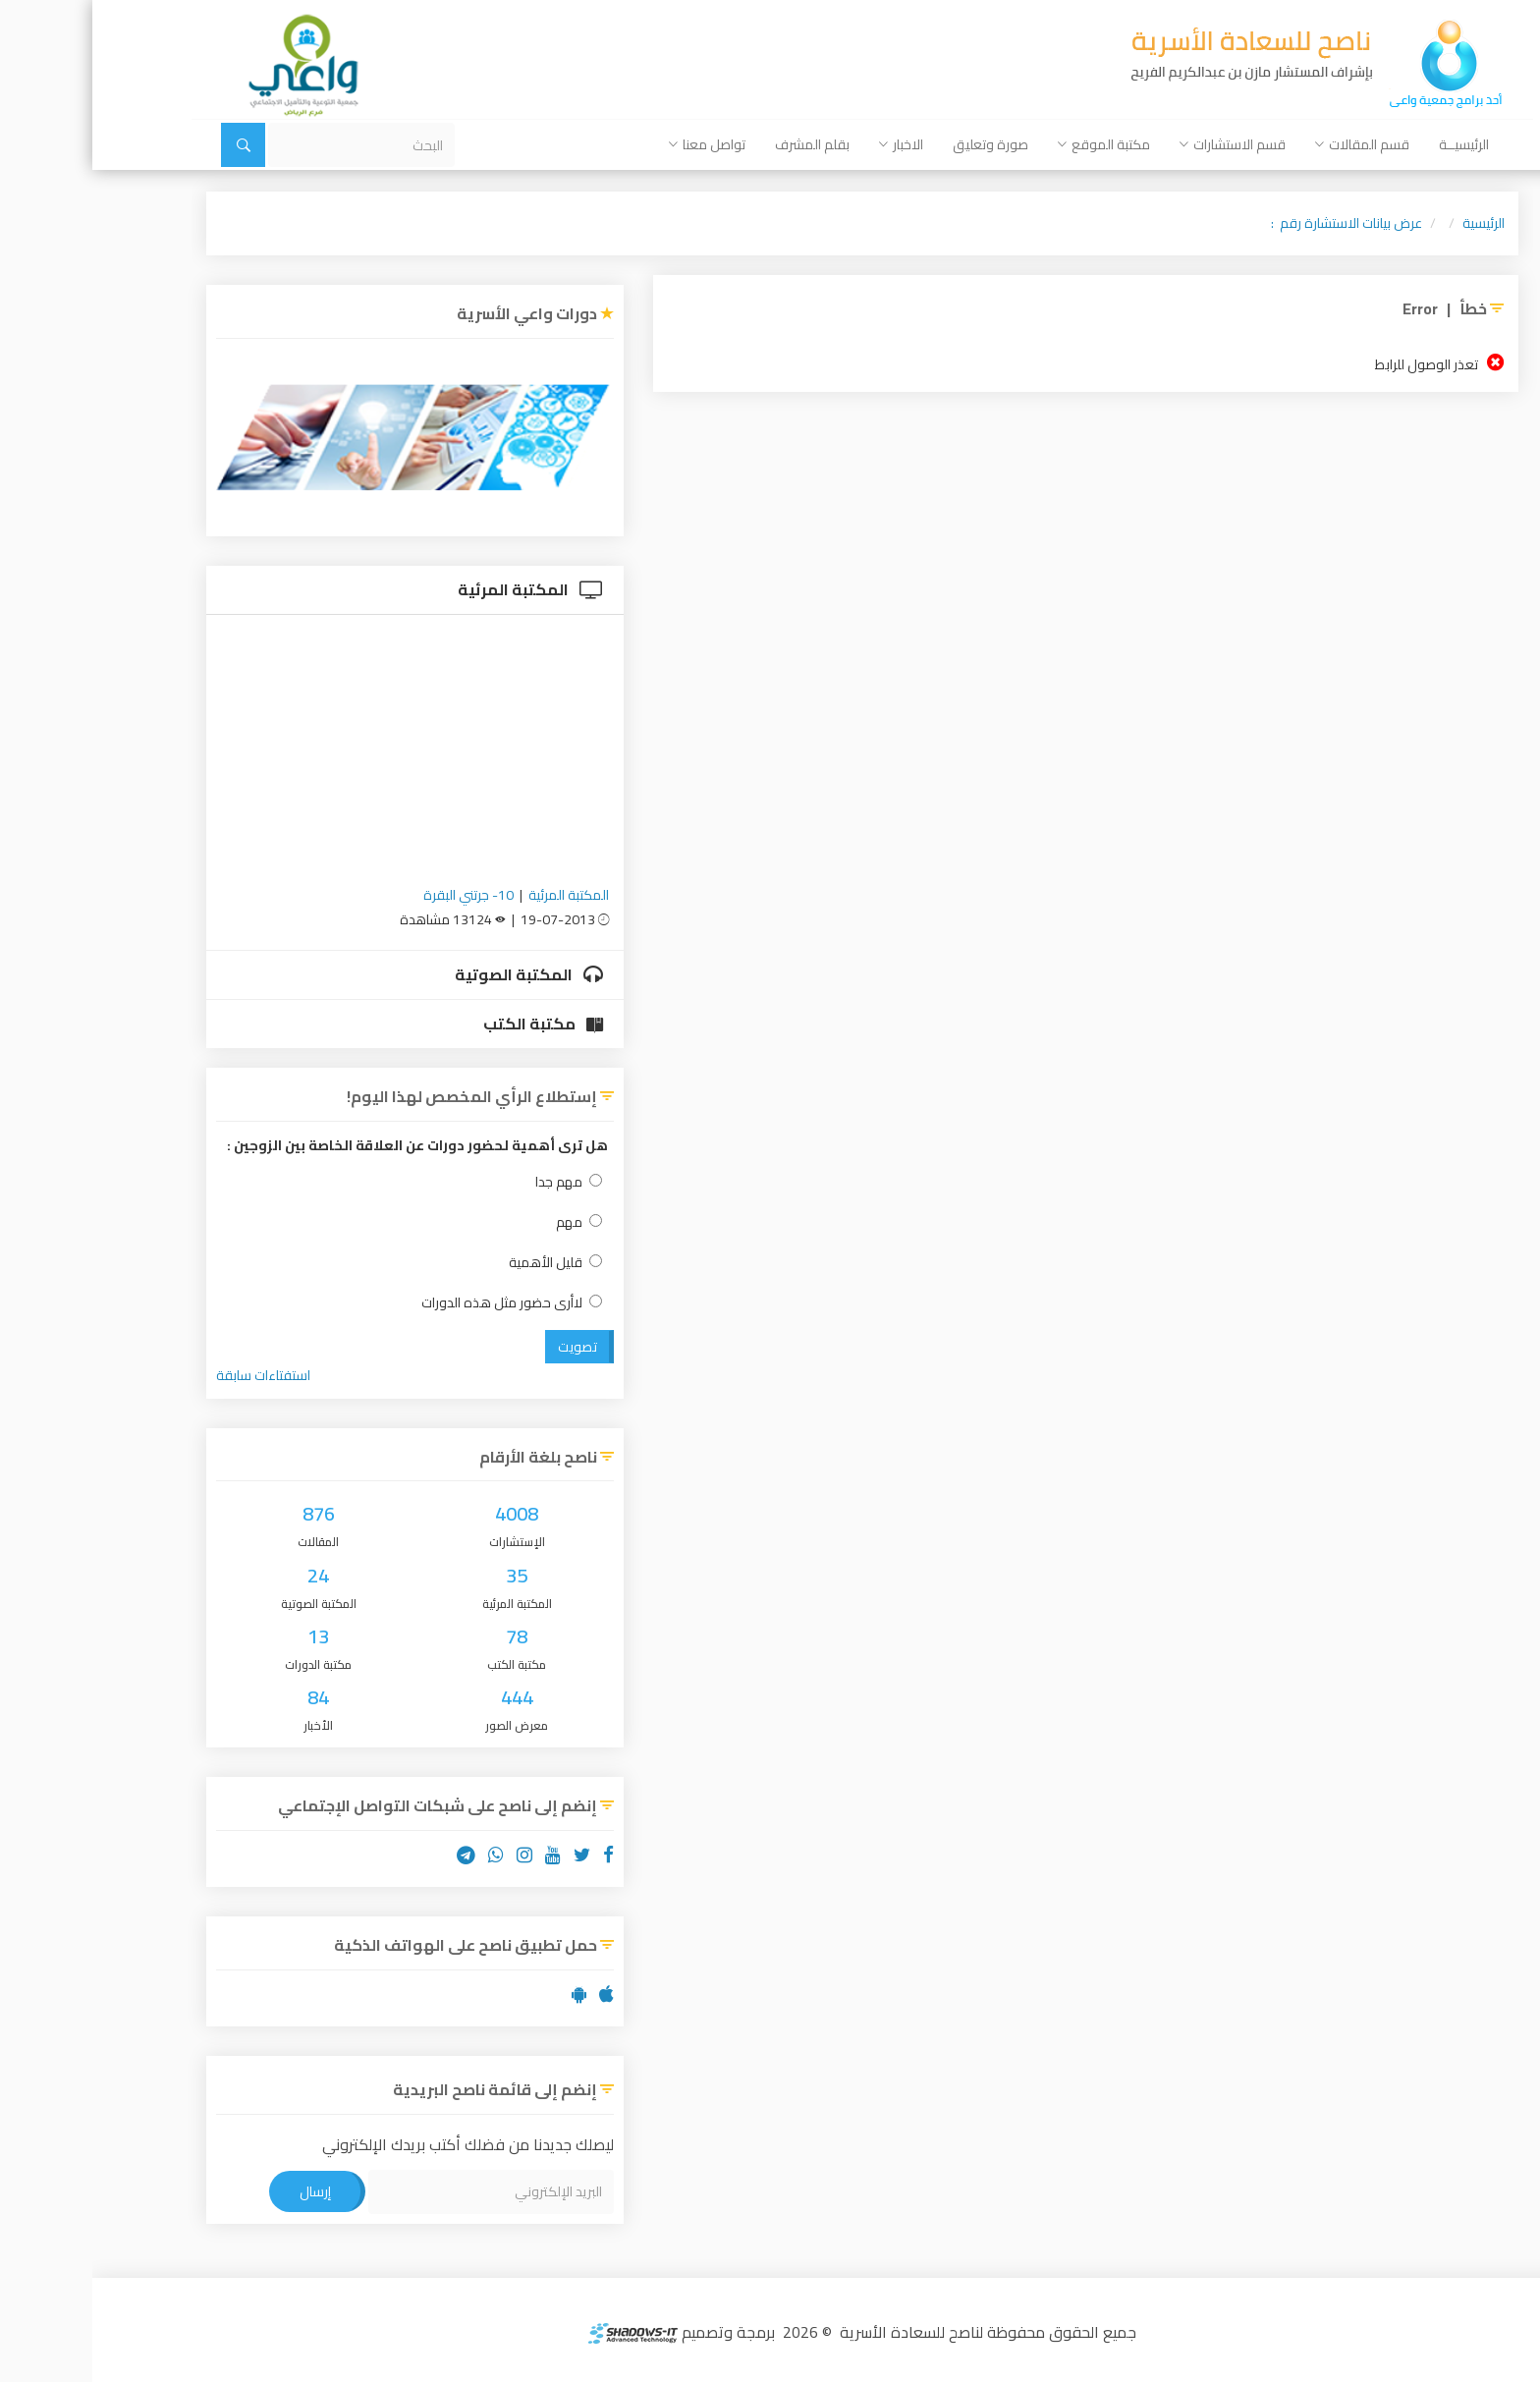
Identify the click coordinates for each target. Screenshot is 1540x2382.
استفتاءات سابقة (171, 1375)
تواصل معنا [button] (615, 144)
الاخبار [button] (809, 144)
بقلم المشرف (720, 144)
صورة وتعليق (898, 144)
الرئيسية (1391, 223)
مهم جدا (476, 1182)
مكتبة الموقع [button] (1011, 144)
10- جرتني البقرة (376, 895)
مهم (487, 1222)
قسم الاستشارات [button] (1140, 144)
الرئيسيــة (1372, 144)
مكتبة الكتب (451, 1023)
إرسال (223, 2191)
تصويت (485, 1346)
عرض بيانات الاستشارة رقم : (1254, 223)
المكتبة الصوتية (436, 974)
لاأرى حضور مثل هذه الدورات (419, 1303)
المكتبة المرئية (438, 589)
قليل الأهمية (463, 1262)
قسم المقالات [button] (1270, 144)
